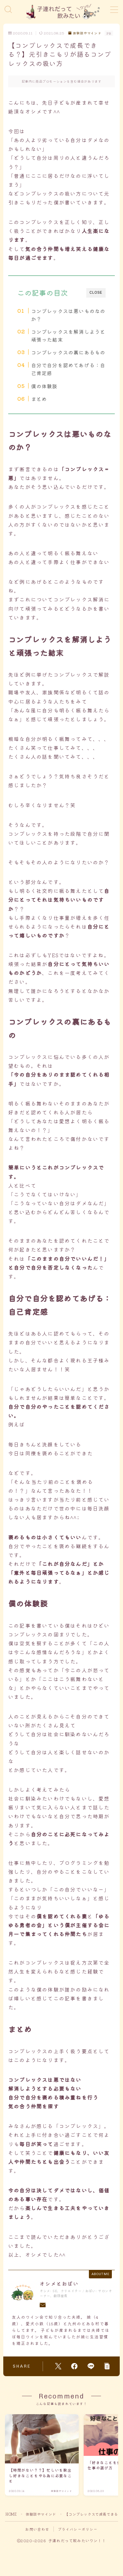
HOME (11, 2514)
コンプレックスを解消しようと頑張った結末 (68, 335)
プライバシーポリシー (78, 2529)
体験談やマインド (84, 33)
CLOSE (96, 292)
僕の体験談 (44, 386)
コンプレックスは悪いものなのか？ (68, 314)
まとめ (39, 398)
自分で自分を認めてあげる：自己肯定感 (68, 368)
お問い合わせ (37, 2529)
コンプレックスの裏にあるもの (68, 352)
